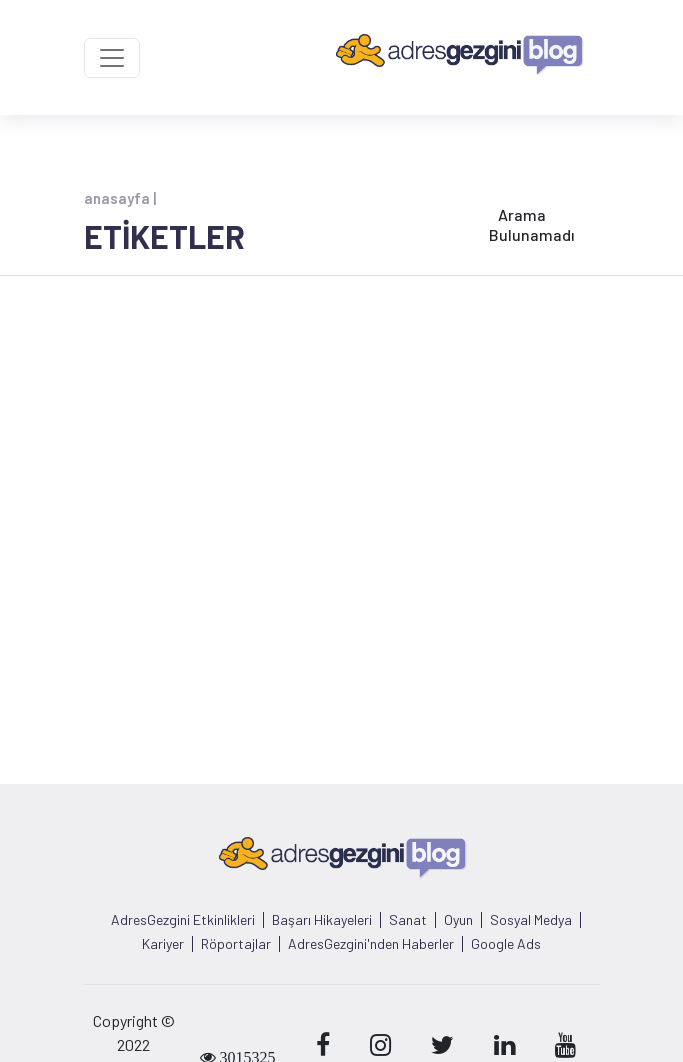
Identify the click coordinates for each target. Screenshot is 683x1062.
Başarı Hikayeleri (322, 920)
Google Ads (506, 944)
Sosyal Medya (531, 920)
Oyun (458, 920)
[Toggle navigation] (112, 58)
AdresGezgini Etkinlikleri (183, 920)
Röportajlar (236, 944)
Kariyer (163, 944)
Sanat (408, 920)
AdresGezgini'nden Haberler (371, 944)
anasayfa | (120, 198)
